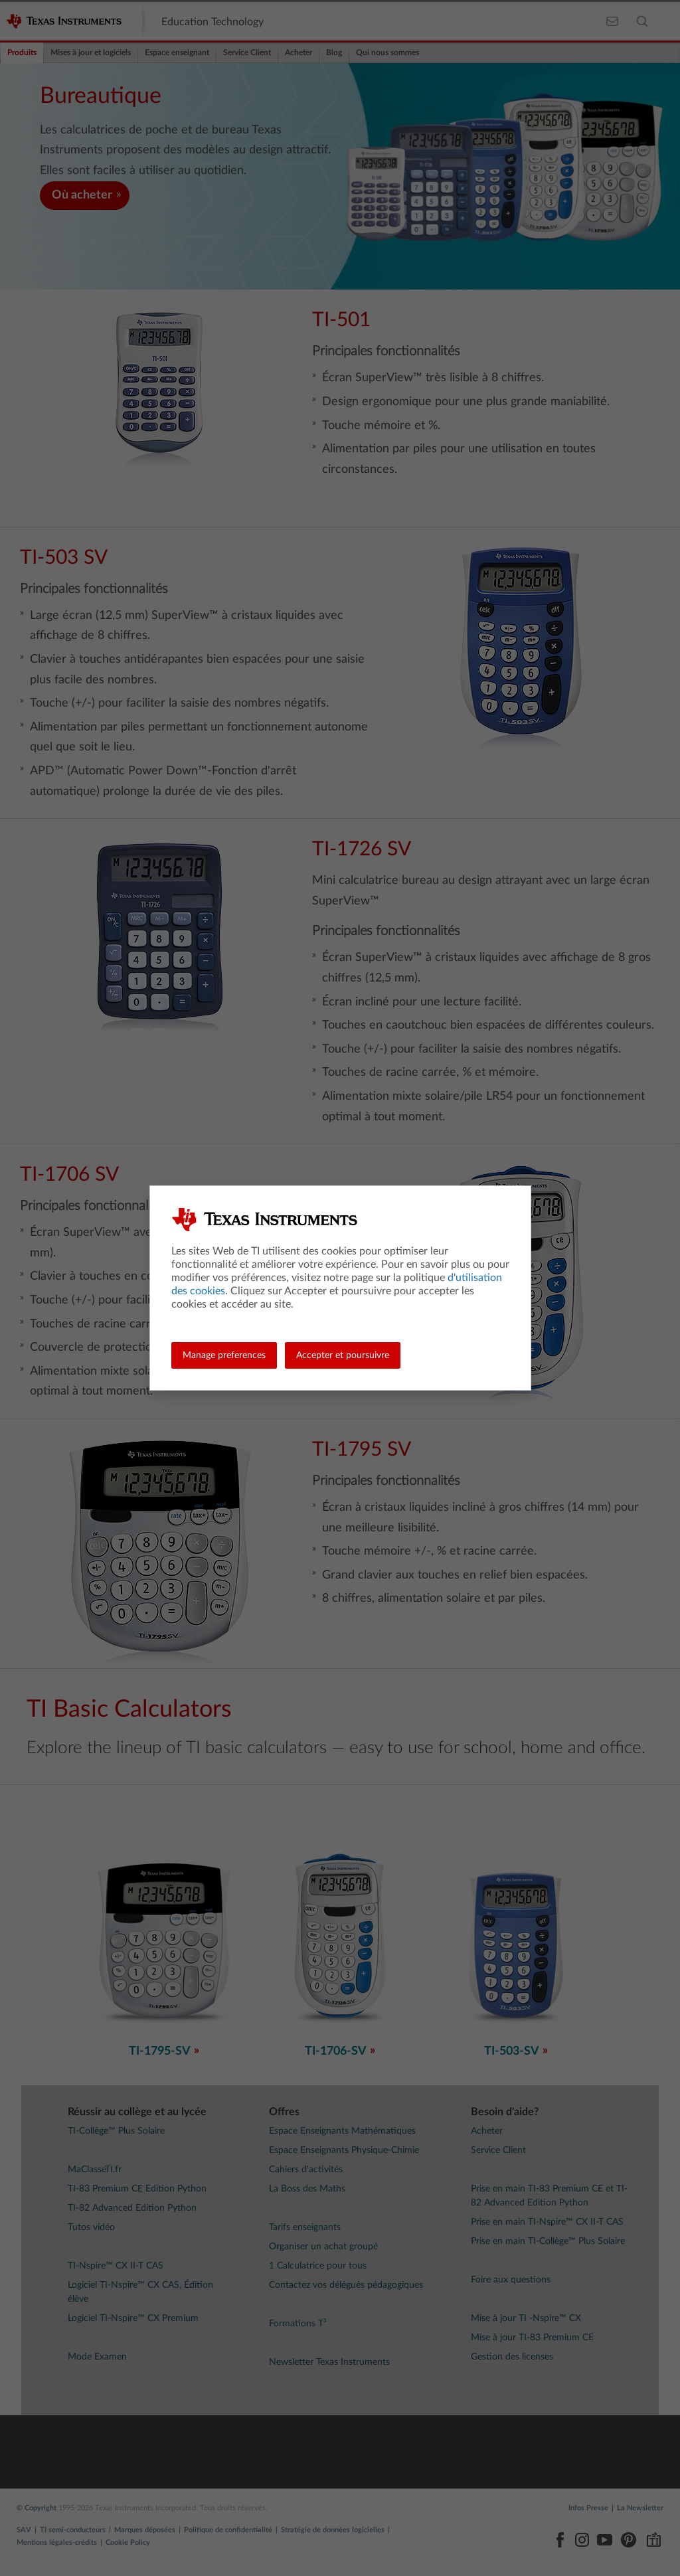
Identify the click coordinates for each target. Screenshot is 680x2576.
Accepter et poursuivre (342, 1355)
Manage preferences (224, 1355)
